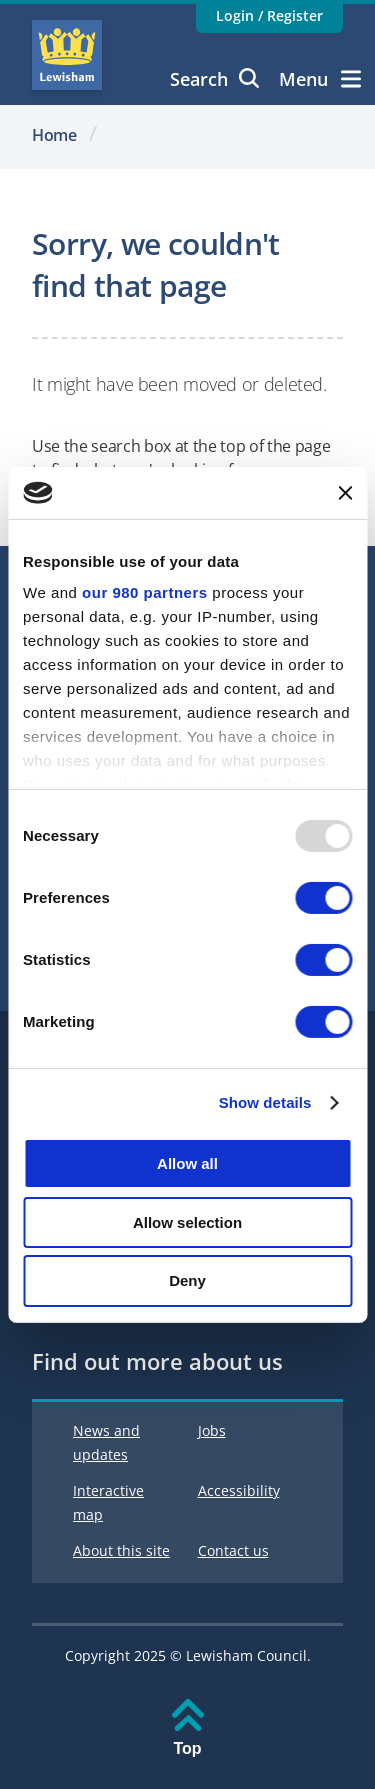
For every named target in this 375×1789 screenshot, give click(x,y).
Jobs (212, 1430)
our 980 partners (145, 592)
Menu (320, 79)
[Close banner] (345, 493)
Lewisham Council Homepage (67, 55)
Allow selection (187, 1222)
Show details (265, 1102)
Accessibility (239, 1490)
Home (54, 135)
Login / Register (269, 15)
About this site (121, 1550)
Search (214, 79)
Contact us (233, 1550)
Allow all (187, 1163)
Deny (187, 1280)
